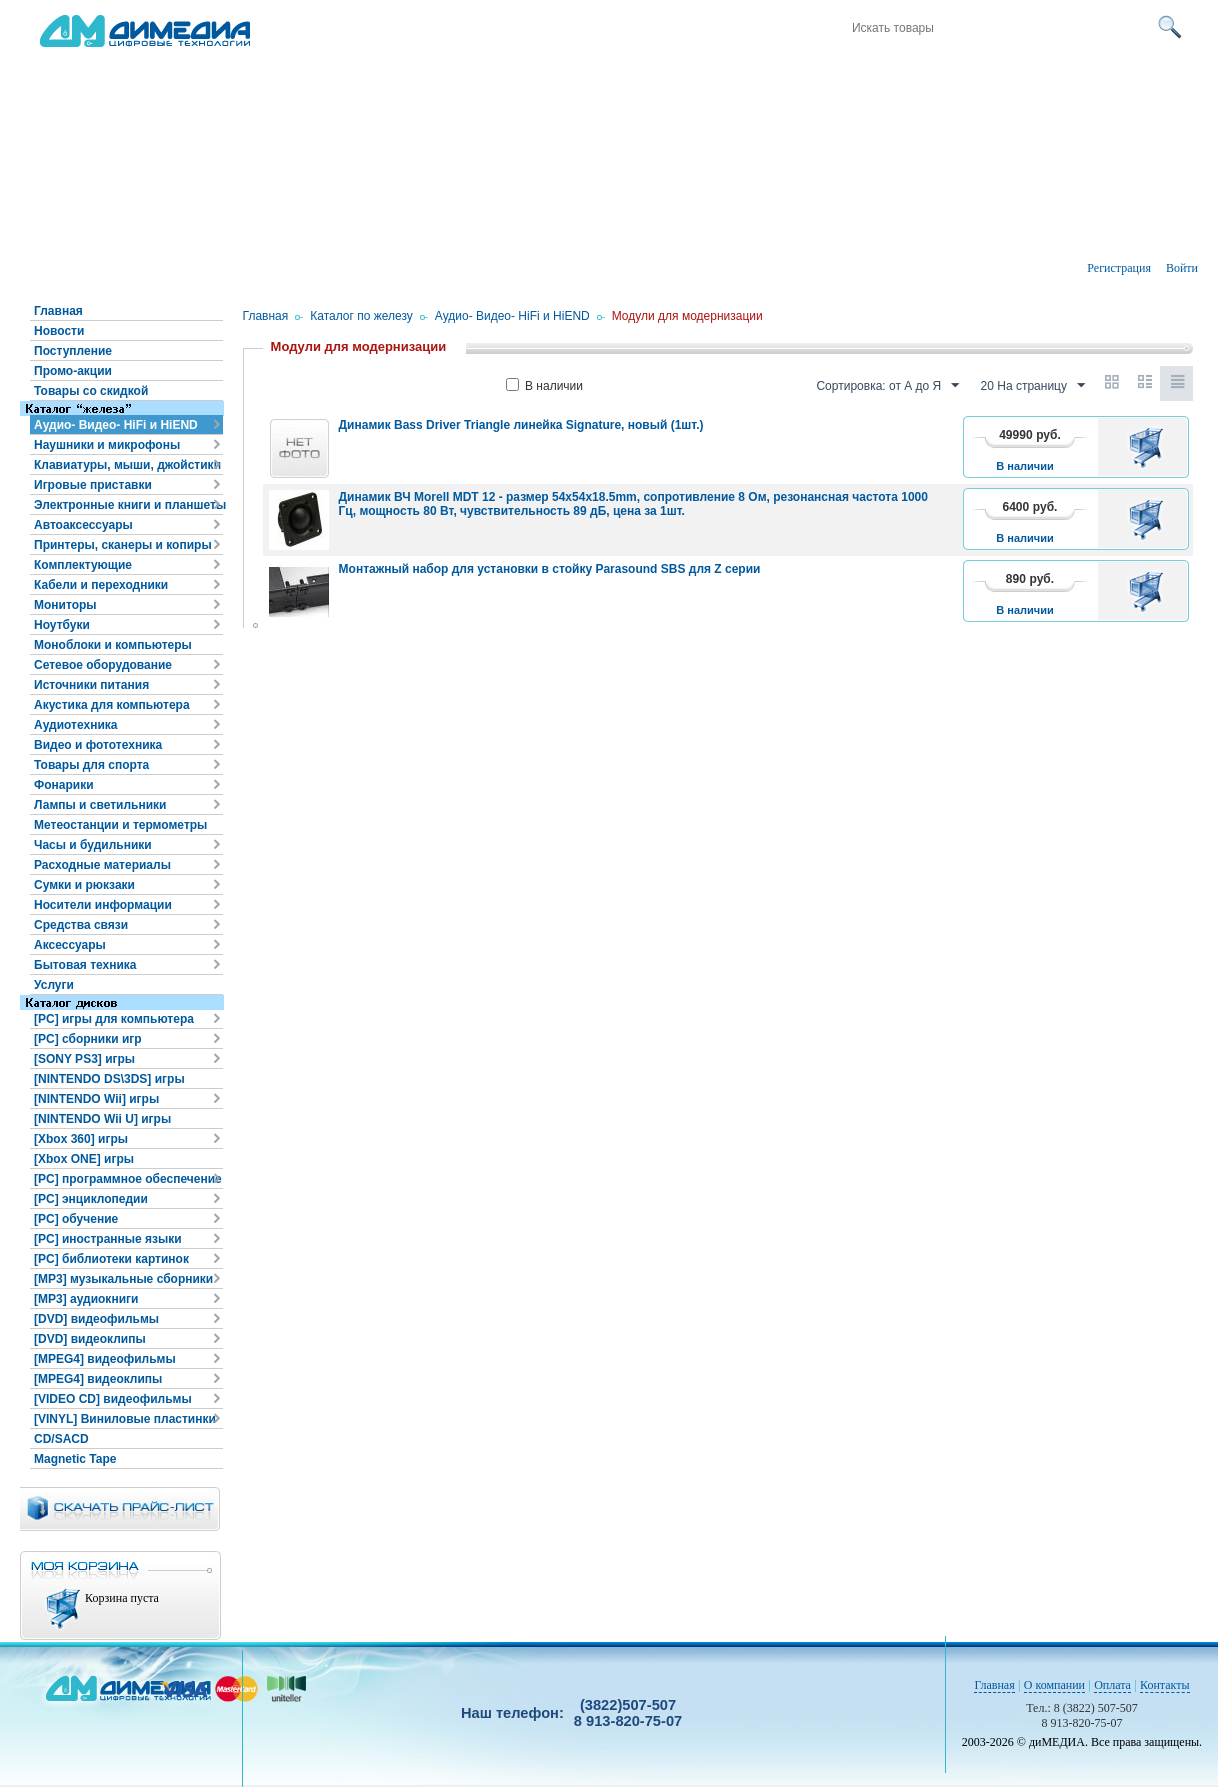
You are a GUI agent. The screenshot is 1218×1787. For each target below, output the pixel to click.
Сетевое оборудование (103, 665)
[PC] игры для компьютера (114, 1019)
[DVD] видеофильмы (96, 1319)
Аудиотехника (75, 725)
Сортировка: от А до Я (887, 386)
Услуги (54, 985)
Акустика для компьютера (112, 705)
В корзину (1149, 447)
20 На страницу (1033, 386)
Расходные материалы (102, 865)
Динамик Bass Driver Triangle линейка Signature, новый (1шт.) (521, 425)
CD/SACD (61, 1439)
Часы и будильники (93, 845)
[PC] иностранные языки (108, 1239)
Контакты (1165, 1685)
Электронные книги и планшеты (128, 505)
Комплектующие (83, 565)
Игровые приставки (93, 485)
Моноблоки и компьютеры (113, 645)
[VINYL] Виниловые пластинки (125, 1419)
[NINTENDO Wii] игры (96, 1099)
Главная (58, 311)
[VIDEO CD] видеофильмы (113, 1399)
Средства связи (81, 925)
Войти (1182, 268)
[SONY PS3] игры (84, 1059)
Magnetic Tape (75, 1459)
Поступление (73, 351)
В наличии (544, 386)
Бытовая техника (85, 965)
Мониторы (65, 605)
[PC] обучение (76, 1219)
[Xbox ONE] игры (84, 1159)
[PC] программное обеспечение (128, 1179)
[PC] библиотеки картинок (111, 1259)
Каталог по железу (361, 316)
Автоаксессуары (83, 525)
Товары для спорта (91, 765)
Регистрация (1119, 268)
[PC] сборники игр (88, 1039)
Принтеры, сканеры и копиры (123, 545)
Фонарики (64, 785)
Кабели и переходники (101, 585)
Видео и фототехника (98, 745)
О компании (1054, 1685)
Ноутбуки (62, 625)
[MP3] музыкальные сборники (123, 1279)
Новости (59, 331)
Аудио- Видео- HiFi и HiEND (116, 425)
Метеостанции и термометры (120, 825)
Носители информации (103, 905)
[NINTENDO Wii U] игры (102, 1119)
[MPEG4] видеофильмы (105, 1359)
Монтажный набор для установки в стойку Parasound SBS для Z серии (550, 569)
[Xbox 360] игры (81, 1139)
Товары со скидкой (91, 391)
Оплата (1112, 1685)
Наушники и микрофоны (107, 445)
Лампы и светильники (100, 805)
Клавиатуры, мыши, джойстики (127, 465)
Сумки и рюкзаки (84, 885)
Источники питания (91, 685)
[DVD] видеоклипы (90, 1339)
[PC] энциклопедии (91, 1199)
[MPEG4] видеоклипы (98, 1379)
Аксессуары (70, 945)
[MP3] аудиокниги (86, 1299)
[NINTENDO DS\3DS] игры (109, 1079)
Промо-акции (73, 371)
